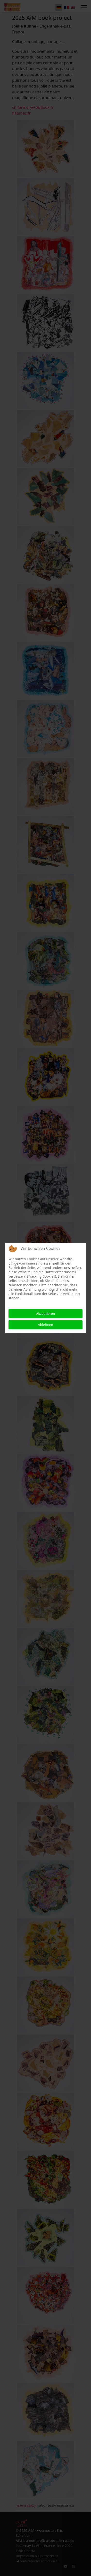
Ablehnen (45, 1324)
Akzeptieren (45, 1313)
